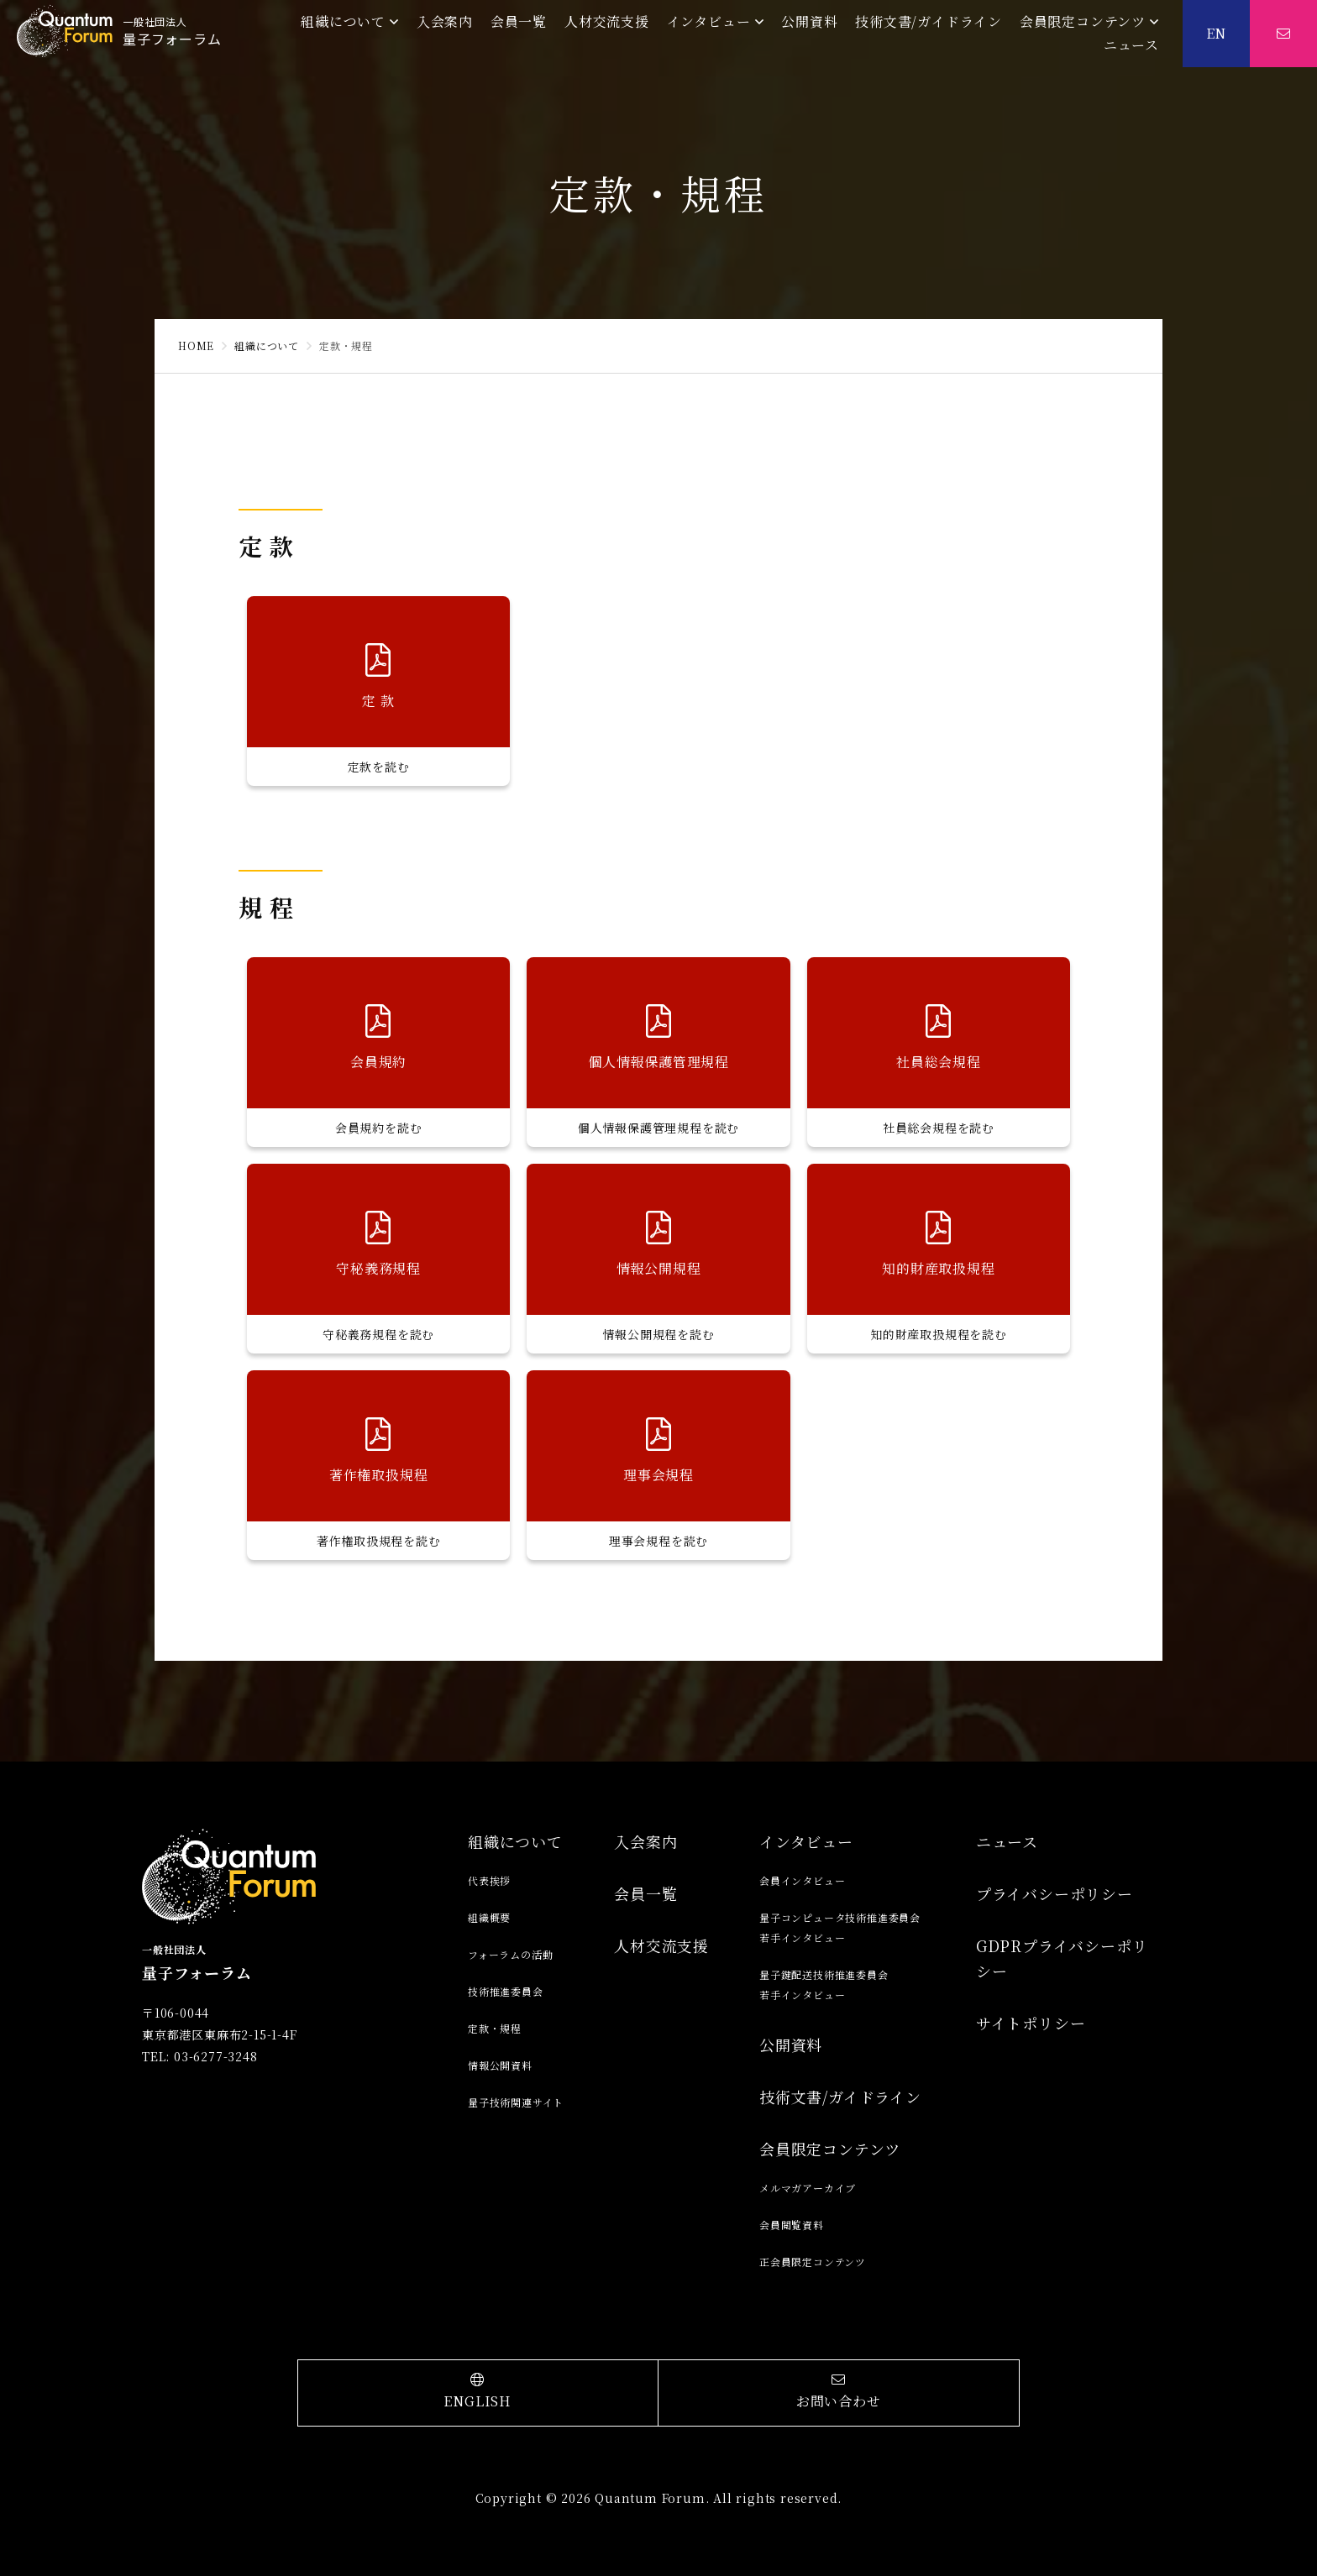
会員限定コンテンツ (1083, 21)
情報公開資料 (500, 2065)
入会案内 (445, 21)
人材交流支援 (606, 21)
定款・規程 (495, 2028)
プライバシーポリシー (1054, 1893)
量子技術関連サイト (516, 2102)
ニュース (1131, 45)
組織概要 (489, 1917)
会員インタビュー (802, 1880)
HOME (196, 345)
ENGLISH (478, 2392)
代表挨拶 (489, 1880)
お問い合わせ (838, 2392)
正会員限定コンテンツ (812, 2261)
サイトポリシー (1031, 2023)
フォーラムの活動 (510, 1954)
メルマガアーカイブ (807, 2188)
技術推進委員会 (505, 1991)
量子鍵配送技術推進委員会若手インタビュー (824, 1984)
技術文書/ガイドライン (928, 21)
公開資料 (809, 21)
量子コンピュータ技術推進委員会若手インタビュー (840, 1927)
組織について (343, 21)
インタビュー (709, 21)
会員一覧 (519, 21)
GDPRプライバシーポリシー (1062, 1958)
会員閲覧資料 (791, 2224)
